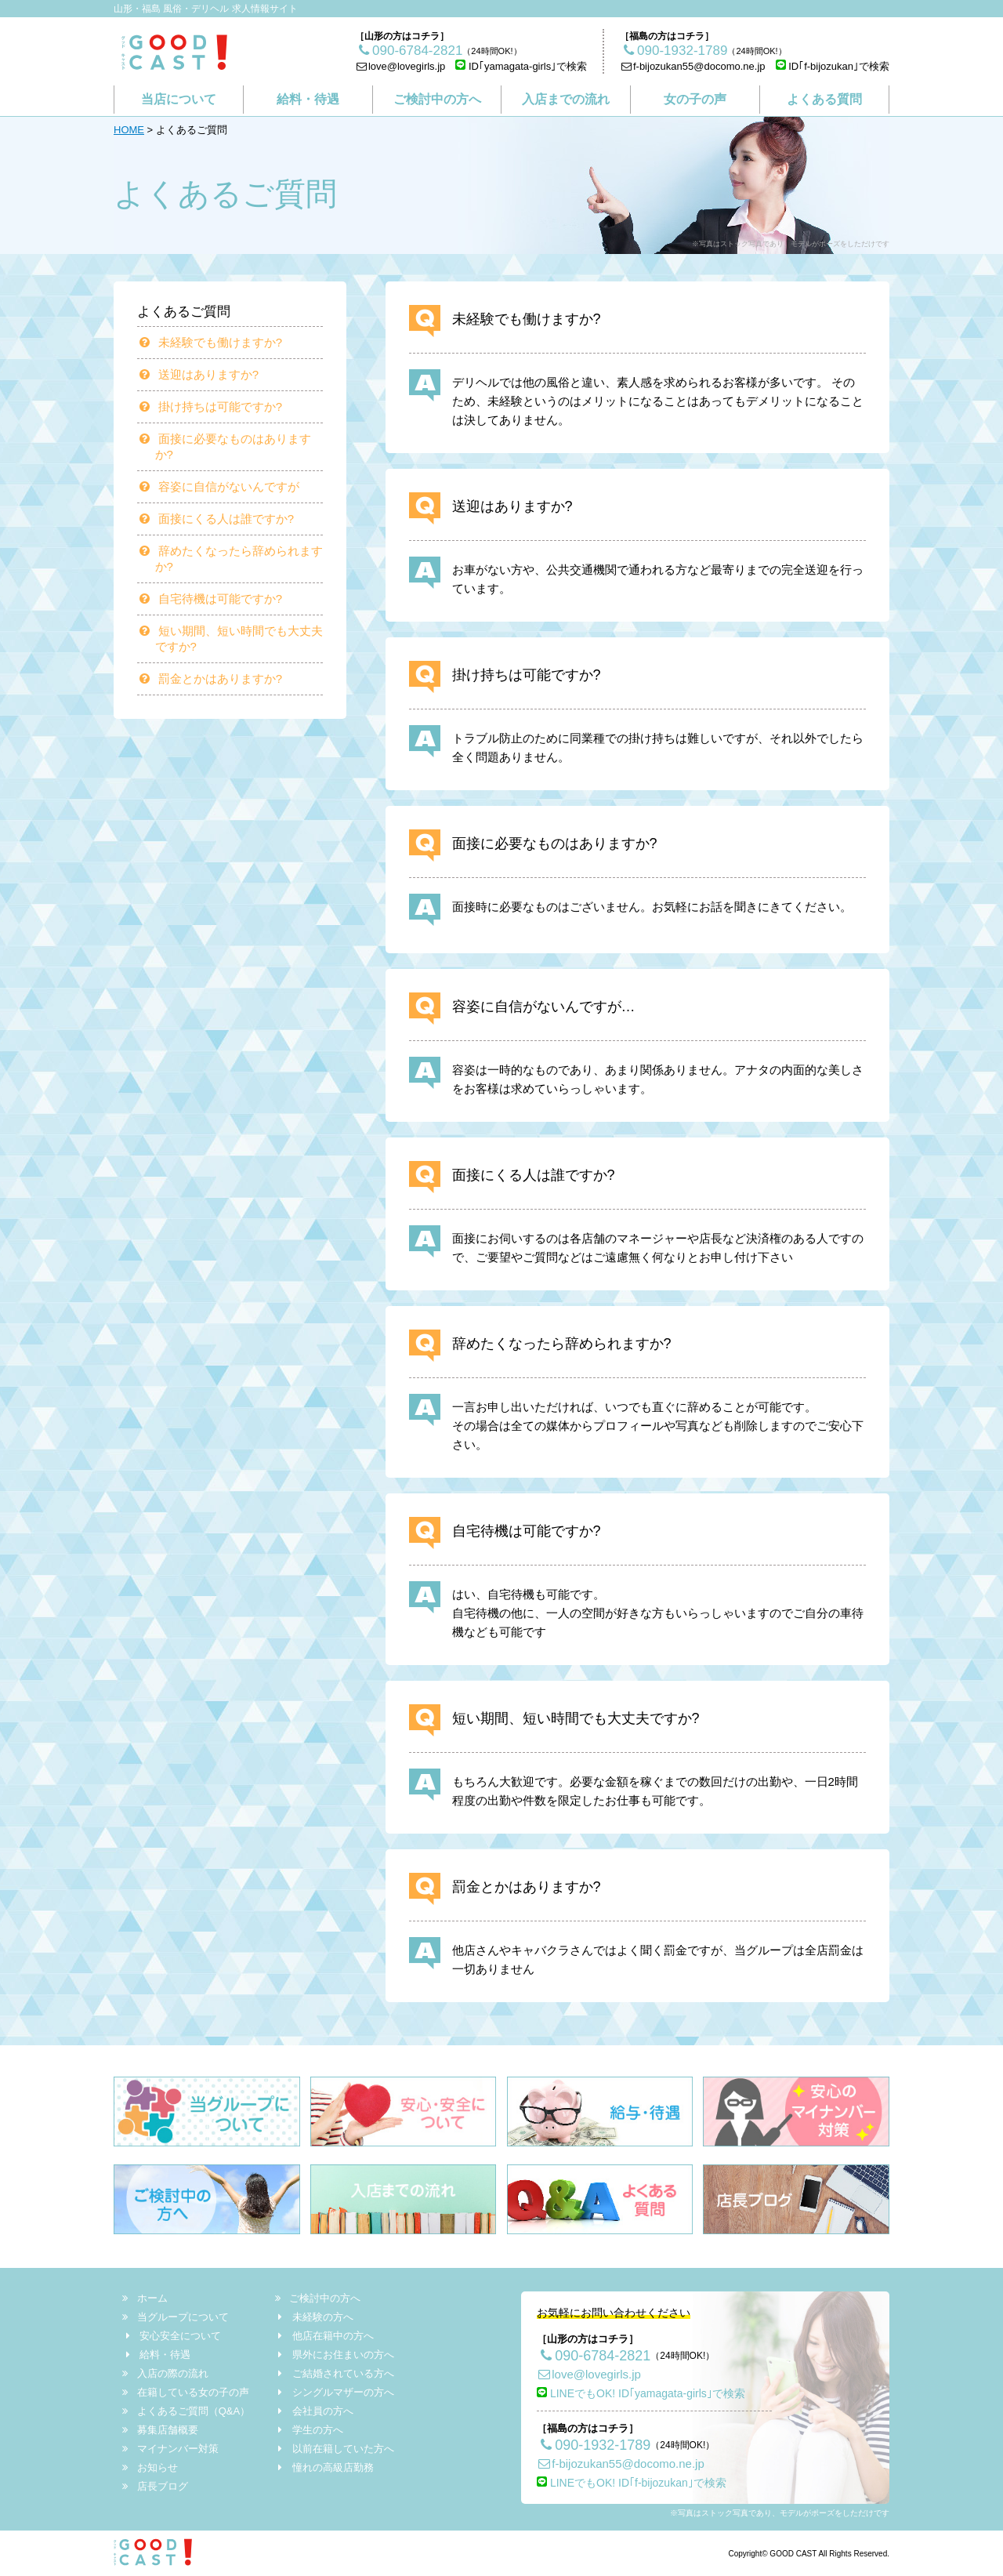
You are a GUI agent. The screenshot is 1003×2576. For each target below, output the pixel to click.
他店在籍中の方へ (324, 2336)
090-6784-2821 (593, 2356)
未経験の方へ (314, 2317)
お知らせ (151, 2467)
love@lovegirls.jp (400, 66)
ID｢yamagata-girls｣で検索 (521, 66)
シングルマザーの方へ (334, 2392)
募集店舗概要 (161, 2430)
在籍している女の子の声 (186, 2392)
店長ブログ (156, 2486)
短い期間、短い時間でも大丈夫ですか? (233, 638)
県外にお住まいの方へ (334, 2354)
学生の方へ (309, 2430)
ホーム (146, 2298)
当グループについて (176, 2317)
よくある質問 (824, 99)
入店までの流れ (566, 99)
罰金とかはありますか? (213, 678)
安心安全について (172, 2336)
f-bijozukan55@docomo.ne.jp (692, 66)
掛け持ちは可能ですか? (213, 406)
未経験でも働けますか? (213, 342)
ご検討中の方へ (437, 99)
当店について (178, 99)
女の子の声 (695, 99)
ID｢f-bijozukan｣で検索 (832, 66)
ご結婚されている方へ (334, 2373)
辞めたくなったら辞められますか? (233, 558)
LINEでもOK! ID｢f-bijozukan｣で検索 (631, 2482)
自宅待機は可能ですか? (213, 598)
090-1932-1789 (593, 2445)
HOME (129, 130)
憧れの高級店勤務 (324, 2467)
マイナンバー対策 (171, 2448)
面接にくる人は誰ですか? (219, 518)
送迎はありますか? (201, 374)
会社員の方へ (314, 2411)
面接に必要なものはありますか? (227, 446)
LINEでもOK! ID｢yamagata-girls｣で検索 (641, 2393)
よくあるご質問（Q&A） (187, 2411)
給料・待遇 (308, 99)
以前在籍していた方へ (334, 2448)
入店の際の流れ (166, 2373)
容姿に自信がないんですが (221, 486)
